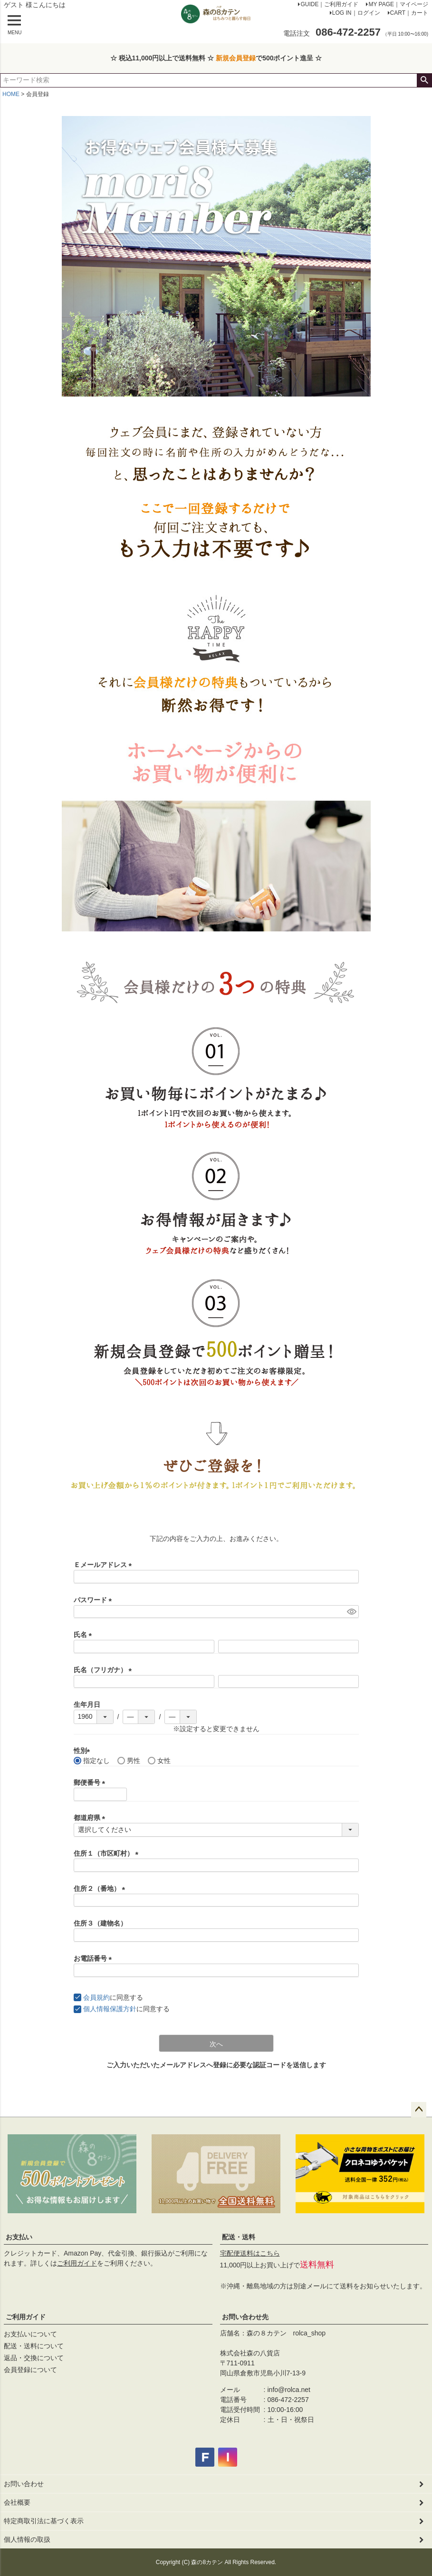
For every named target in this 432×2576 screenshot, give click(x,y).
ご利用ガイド (77, 2263)
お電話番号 (94, 1958)
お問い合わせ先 (245, 2317)
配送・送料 (238, 2237)
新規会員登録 (236, 58)
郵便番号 (91, 1782)
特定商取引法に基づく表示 (44, 2521)
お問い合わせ (24, 2484)
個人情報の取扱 (27, 2539)
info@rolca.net (289, 2389)
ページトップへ (418, 2109)
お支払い (19, 2237)
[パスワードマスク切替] (351, 1612)
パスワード (94, 1600)
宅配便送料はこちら (250, 2253)
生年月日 (87, 1704)
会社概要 (17, 2502)
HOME (10, 94)
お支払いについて (30, 2334)
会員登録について (30, 2369)
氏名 (85, 1634)
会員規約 (96, 1997)
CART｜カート (409, 13)
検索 (424, 80)
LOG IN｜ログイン (356, 13)
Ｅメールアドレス (104, 1565)
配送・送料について (34, 2346)
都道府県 (91, 1817)
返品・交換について (34, 2358)
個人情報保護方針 (109, 2009)
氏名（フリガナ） (104, 1670)
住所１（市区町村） (108, 1853)
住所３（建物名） (100, 1923)
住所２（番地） (101, 1888)
